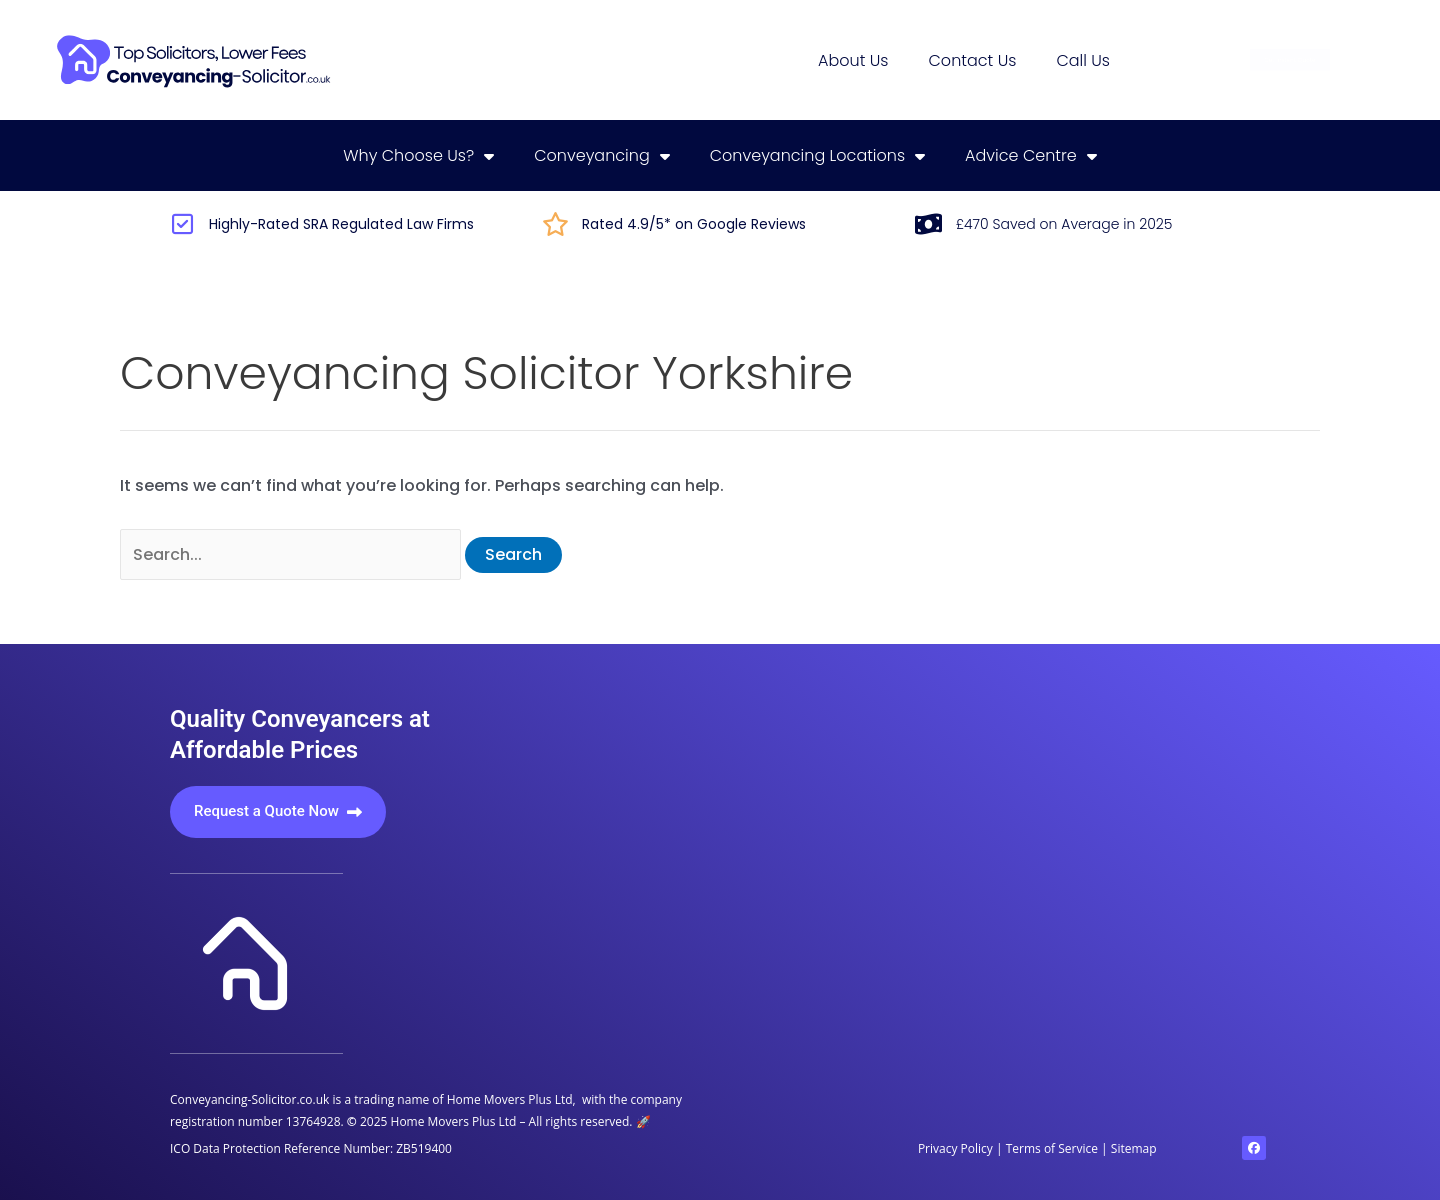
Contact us (973, 60)
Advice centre (1031, 156)
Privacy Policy (957, 1148)
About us (853, 60)
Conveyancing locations (817, 156)
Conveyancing (602, 156)
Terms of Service (1052, 1148)
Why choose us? (418, 156)
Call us (1083, 60)
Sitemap (1134, 1148)
